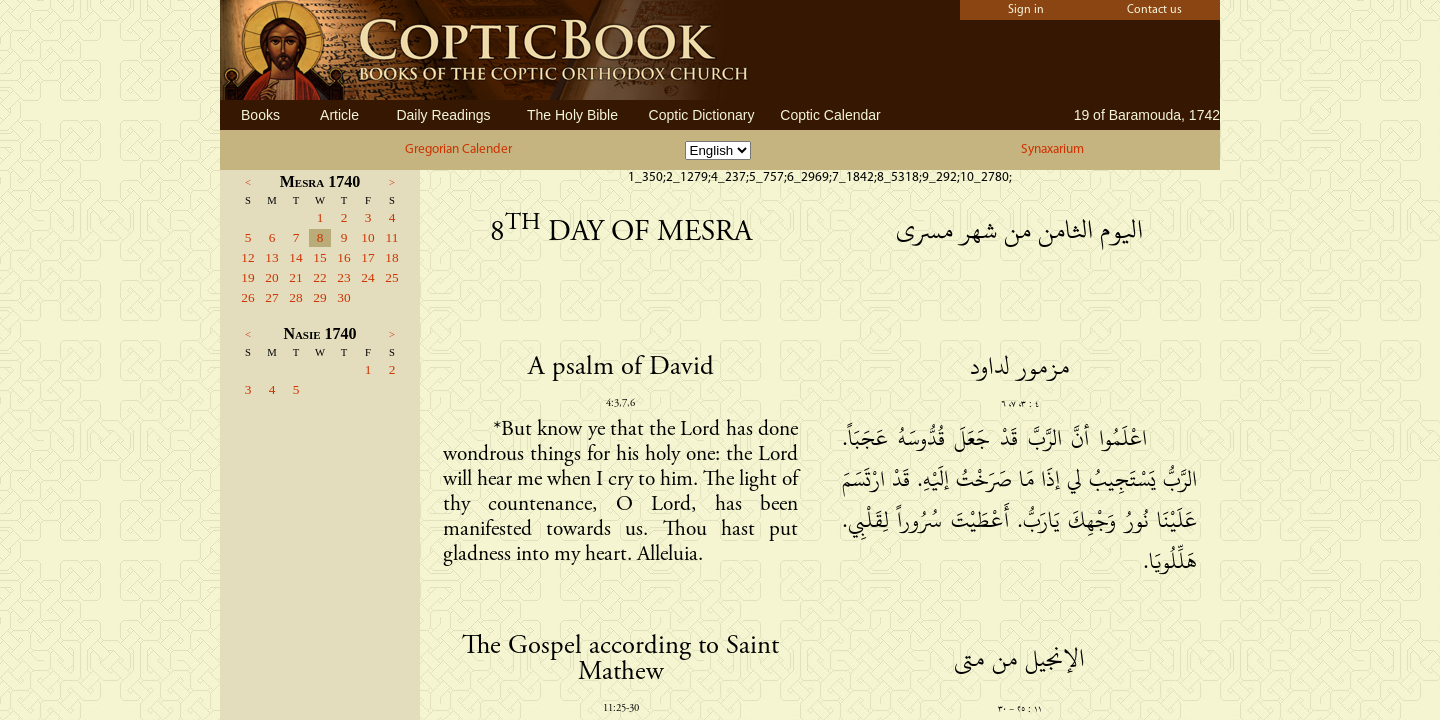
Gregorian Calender (458, 149)
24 (367, 277)
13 (271, 257)
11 (392, 237)
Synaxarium (1052, 149)
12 (247, 257)
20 (271, 277)
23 (343, 277)
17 (367, 257)
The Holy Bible (572, 115)
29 (319, 297)
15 (319, 257)
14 (295, 257)
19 (247, 277)
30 (343, 297)
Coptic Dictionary (702, 115)
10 (367, 237)
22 (319, 277)
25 (391, 277)
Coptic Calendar (830, 115)
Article (339, 115)
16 (343, 257)
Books (260, 115)
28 (295, 297)
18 (391, 257)
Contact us (1154, 10)
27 (271, 297)
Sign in (1026, 10)
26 (247, 297)
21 (295, 277)
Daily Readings (443, 115)
